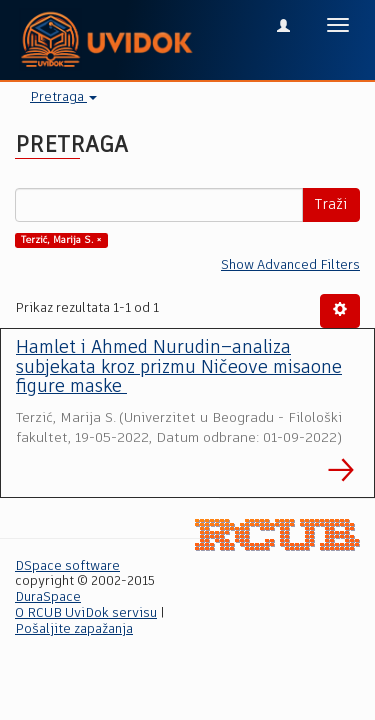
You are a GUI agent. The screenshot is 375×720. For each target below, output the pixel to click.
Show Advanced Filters (290, 265)
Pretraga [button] (63, 97)
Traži (331, 205)
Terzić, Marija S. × (61, 240)
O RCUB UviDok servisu (86, 613)
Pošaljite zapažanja (74, 629)
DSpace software (67, 566)
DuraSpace (48, 597)
